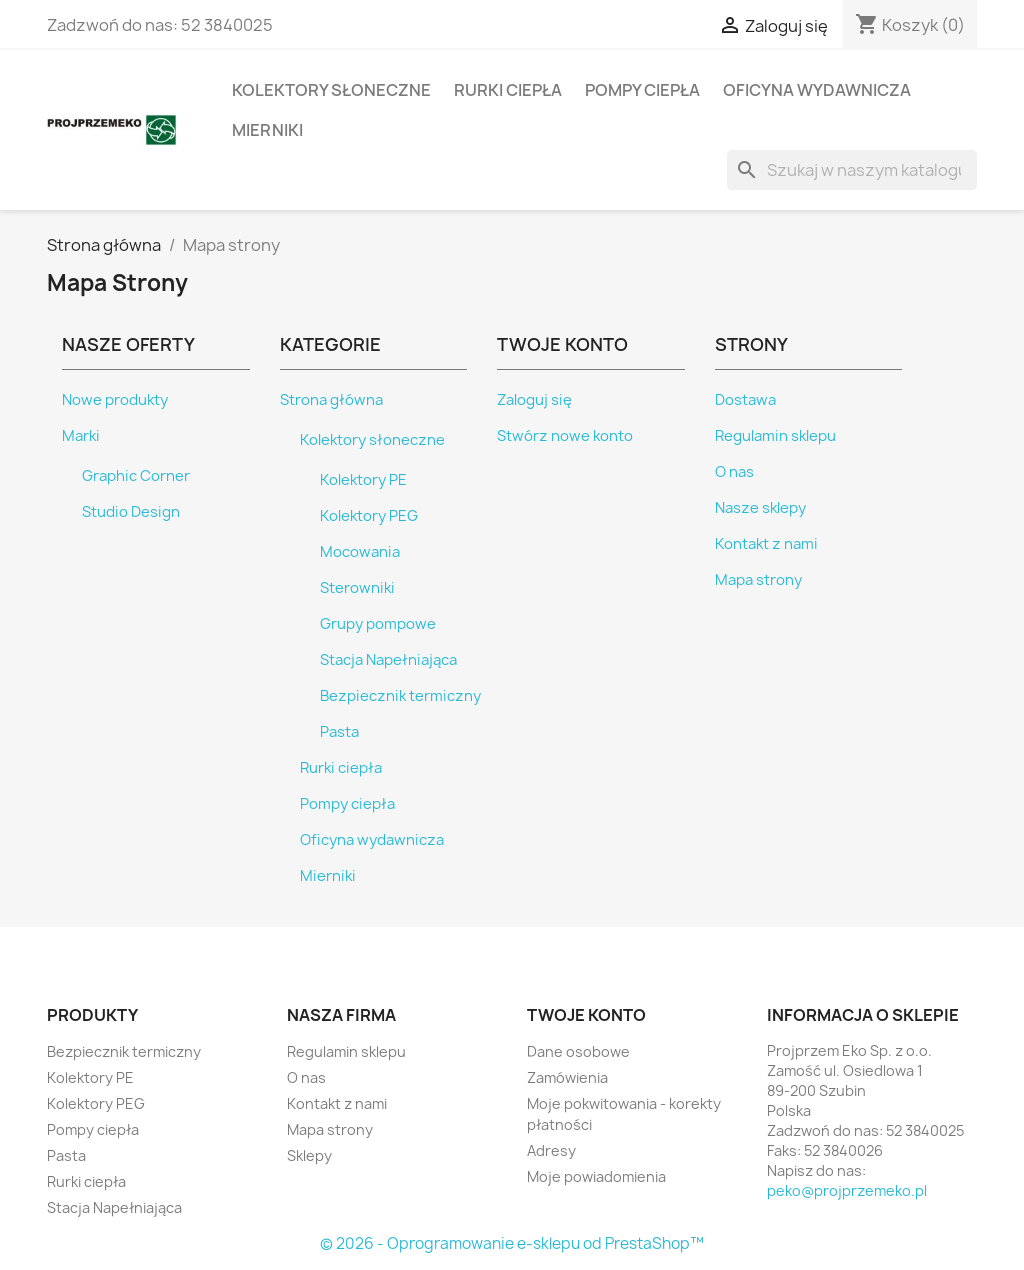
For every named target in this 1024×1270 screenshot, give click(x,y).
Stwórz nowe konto (565, 436)
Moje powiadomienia (596, 1176)
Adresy (551, 1150)
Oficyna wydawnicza (817, 90)
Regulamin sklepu (775, 436)
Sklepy (309, 1155)
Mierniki (267, 130)
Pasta (339, 732)
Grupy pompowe (378, 624)
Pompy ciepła (642, 90)
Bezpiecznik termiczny (400, 696)
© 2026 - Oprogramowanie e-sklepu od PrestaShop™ (512, 1243)
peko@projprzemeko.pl (847, 1190)
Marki (81, 436)
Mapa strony (758, 580)
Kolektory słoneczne (331, 90)
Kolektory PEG (369, 516)
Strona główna (331, 400)
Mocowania (360, 552)
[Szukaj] (852, 170)
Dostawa (745, 400)
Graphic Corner (136, 476)
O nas (734, 472)
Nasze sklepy (760, 508)
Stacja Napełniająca (388, 660)
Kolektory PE (363, 480)
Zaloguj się (534, 400)
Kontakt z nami (766, 544)
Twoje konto (586, 1015)
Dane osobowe (578, 1051)
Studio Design (131, 512)
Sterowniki (357, 588)
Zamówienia (567, 1077)
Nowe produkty (115, 400)
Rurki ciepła (508, 90)
